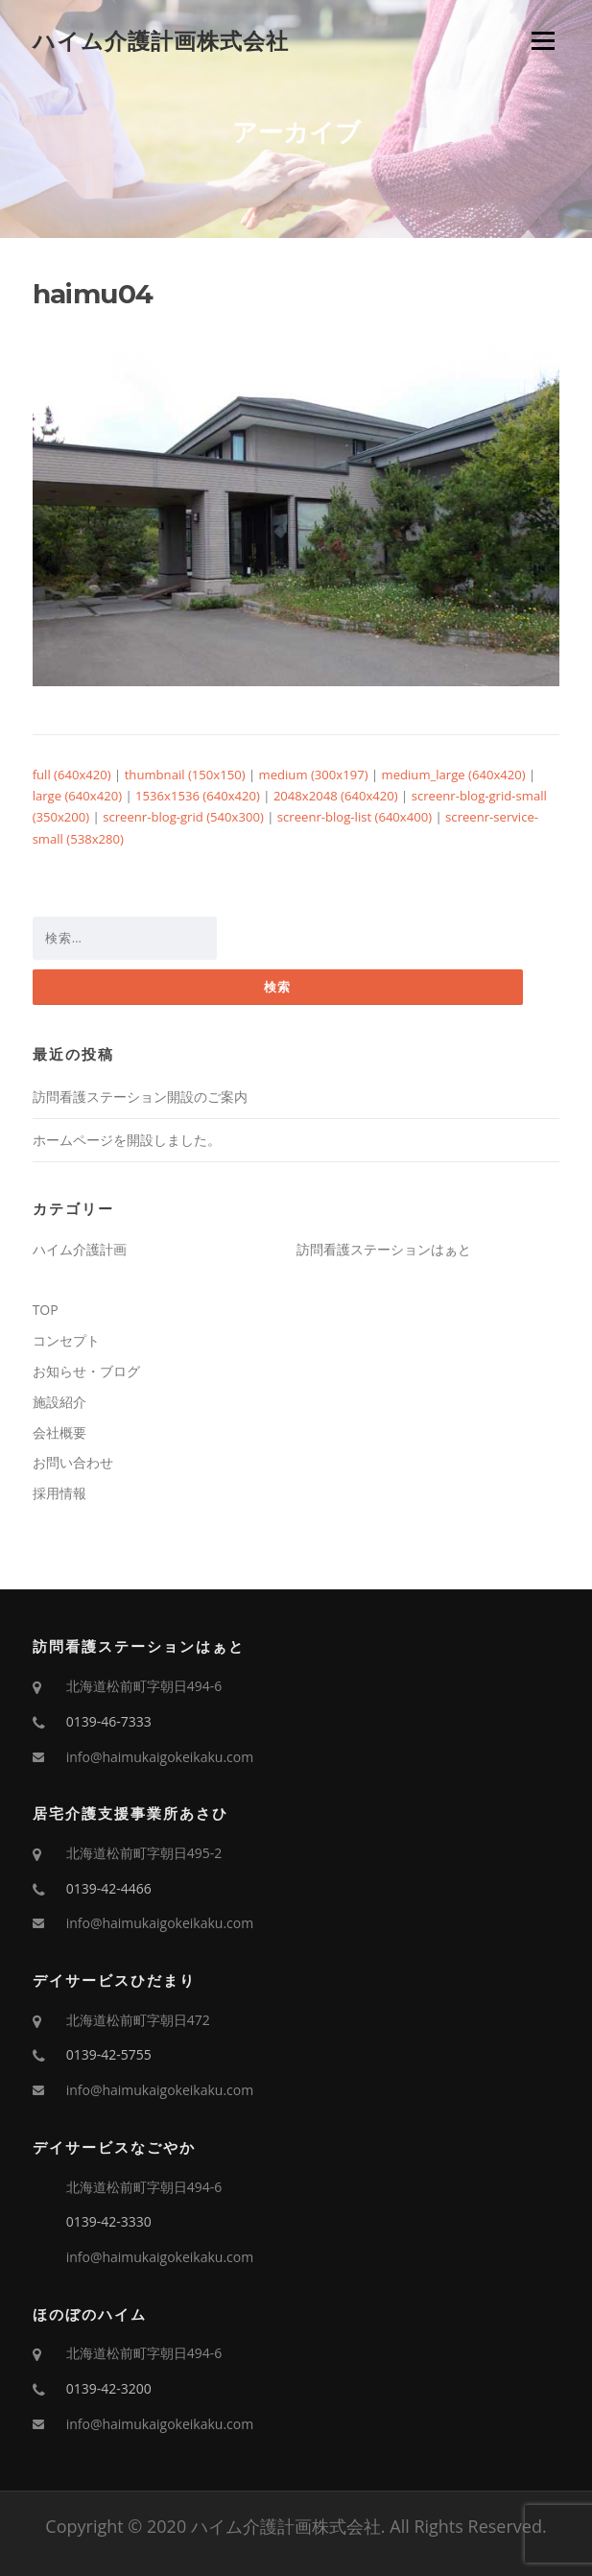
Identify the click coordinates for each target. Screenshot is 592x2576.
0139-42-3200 (109, 2388)
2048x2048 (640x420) (335, 795)
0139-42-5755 (109, 2054)
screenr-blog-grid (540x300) (183, 816)
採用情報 (59, 1493)
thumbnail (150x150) (185, 774)
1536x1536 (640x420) (197, 795)
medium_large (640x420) (454, 774)
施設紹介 (59, 1402)
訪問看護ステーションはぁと (383, 1249)
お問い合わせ (73, 1462)
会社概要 (59, 1432)
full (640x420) (72, 774)
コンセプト (66, 1340)
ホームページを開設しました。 (127, 1140)
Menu (542, 40)
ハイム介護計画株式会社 (161, 40)
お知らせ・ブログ (86, 1371)
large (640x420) (77, 795)
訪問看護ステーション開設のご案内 (140, 1096)
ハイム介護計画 (80, 1249)
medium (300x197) (313, 774)
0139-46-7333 (109, 1721)
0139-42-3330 (109, 2221)
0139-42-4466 (109, 1888)
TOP (46, 1309)
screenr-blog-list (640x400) (354, 816)
